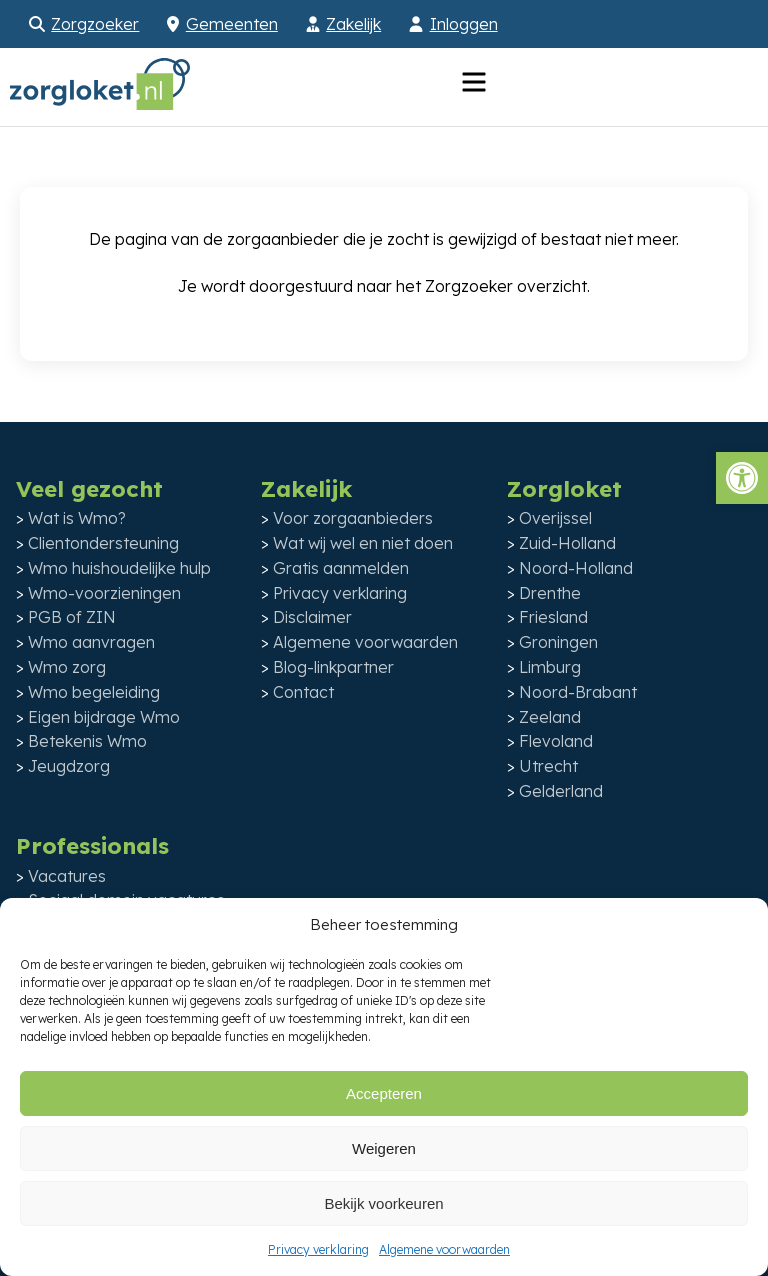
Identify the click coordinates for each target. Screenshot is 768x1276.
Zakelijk (353, 24)
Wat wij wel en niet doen (363, 543)
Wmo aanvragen (91, 642)
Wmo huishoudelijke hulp (119, 568)
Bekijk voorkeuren (383, 1203)
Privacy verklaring (318, 1249)
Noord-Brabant (578, 692)
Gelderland (561, 791)
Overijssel (555, 518)
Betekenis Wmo (87, 741)
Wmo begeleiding (94, 692)
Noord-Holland (576, 568)
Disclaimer (312, 617)
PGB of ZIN (72, 617)
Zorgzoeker (95, 24)
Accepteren (384, 1093)
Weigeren (384, 1148)
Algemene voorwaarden (444, 1249)
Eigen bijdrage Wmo (104, 717)
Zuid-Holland (567, 543)
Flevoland (556, 741)
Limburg (550, 667)
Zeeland (550, 717)
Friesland (553, 617)
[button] (742, 478)
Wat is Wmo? (77, 518)
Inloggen (464, 24)
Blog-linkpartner (333, 667)
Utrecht (548, 766)
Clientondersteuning (103, 543)
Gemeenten (232, 24)
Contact (303, 692)
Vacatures (67, 876)
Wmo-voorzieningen (104, 593)
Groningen (558, 642)
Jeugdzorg (69, 766)
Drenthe (550, 593)
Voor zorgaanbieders (353, 518)
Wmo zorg (67, 667)
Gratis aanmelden (341, 568)
